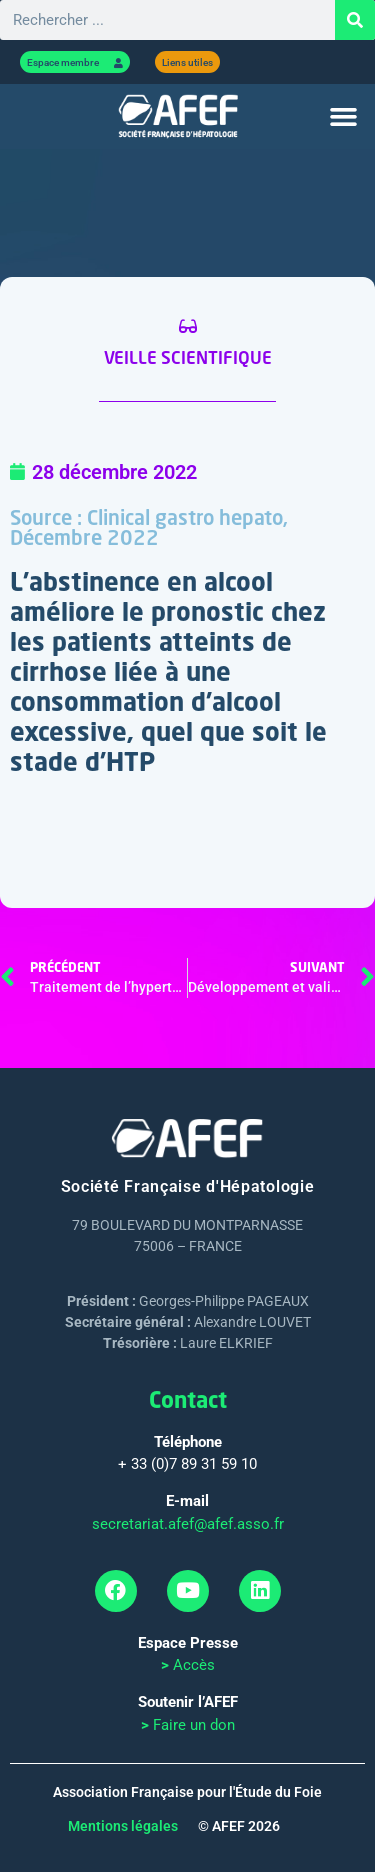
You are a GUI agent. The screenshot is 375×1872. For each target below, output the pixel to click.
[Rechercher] (355, 20)
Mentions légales (123, 1826)
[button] (344, 117)
